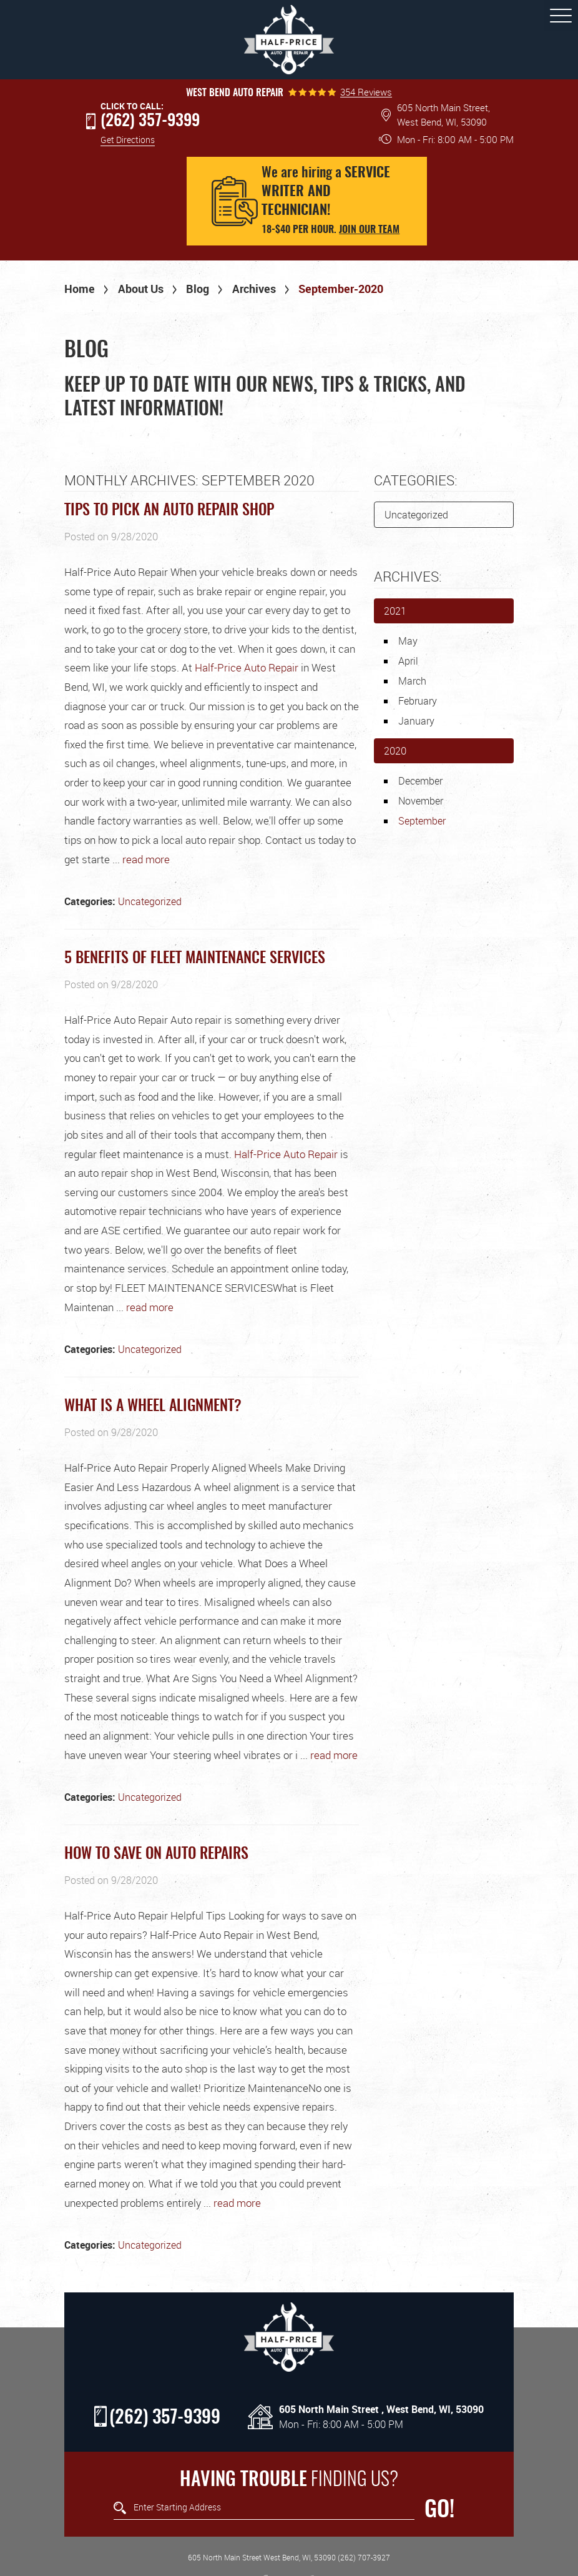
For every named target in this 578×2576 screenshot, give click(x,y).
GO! (439, 2510)
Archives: (408, 576)
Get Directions (127, 140)
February (417, 701)
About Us (141, 288)
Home (79, 288)
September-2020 (340, 288)
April (408, 661)
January (416, 721)
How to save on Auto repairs (156, 1854)
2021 (395, 611)
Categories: (416, 480)
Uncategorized (150, 901)
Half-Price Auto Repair (246, 667)
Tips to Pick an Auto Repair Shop (169, 510)
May (408, 641)
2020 (395, 751)
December (420, 781)
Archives (254, 288)
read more (146, 859)
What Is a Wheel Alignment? (153, 1406)
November (420, 801)
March (412, 681)
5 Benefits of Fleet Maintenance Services (194, 958)
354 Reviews (366, 92)
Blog (197, 288)
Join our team (369, 230)
